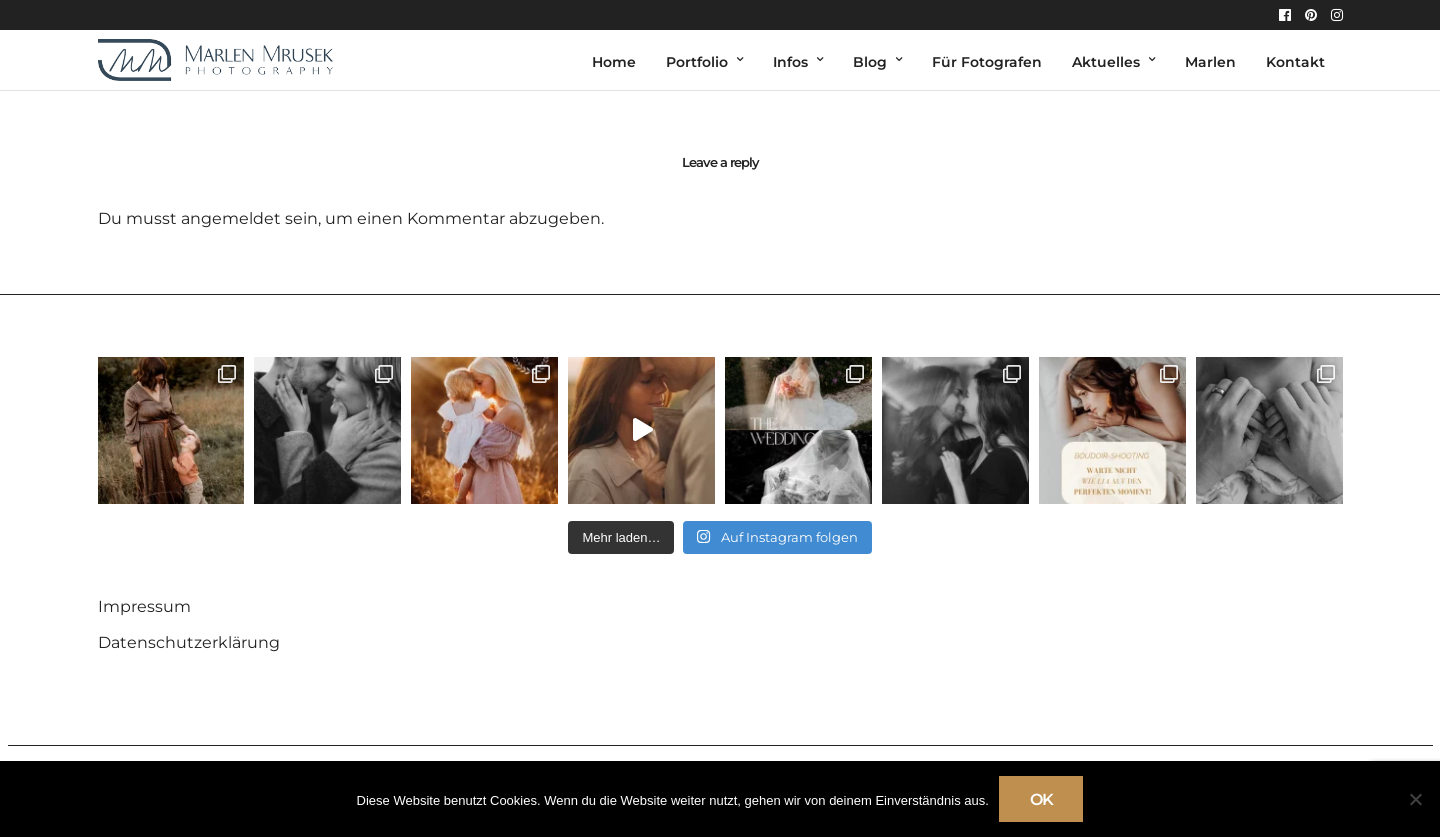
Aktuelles (1106, 62)
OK (1041, 799)
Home (614, 62)
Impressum (144, 606)
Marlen (1210, 62)
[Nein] (1415, 799)
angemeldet (231, 218)
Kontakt (1295, 62)
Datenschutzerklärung (189, 642)
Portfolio (697, 62)
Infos (790, 62)
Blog (870, 62)
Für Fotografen (987, 62)
